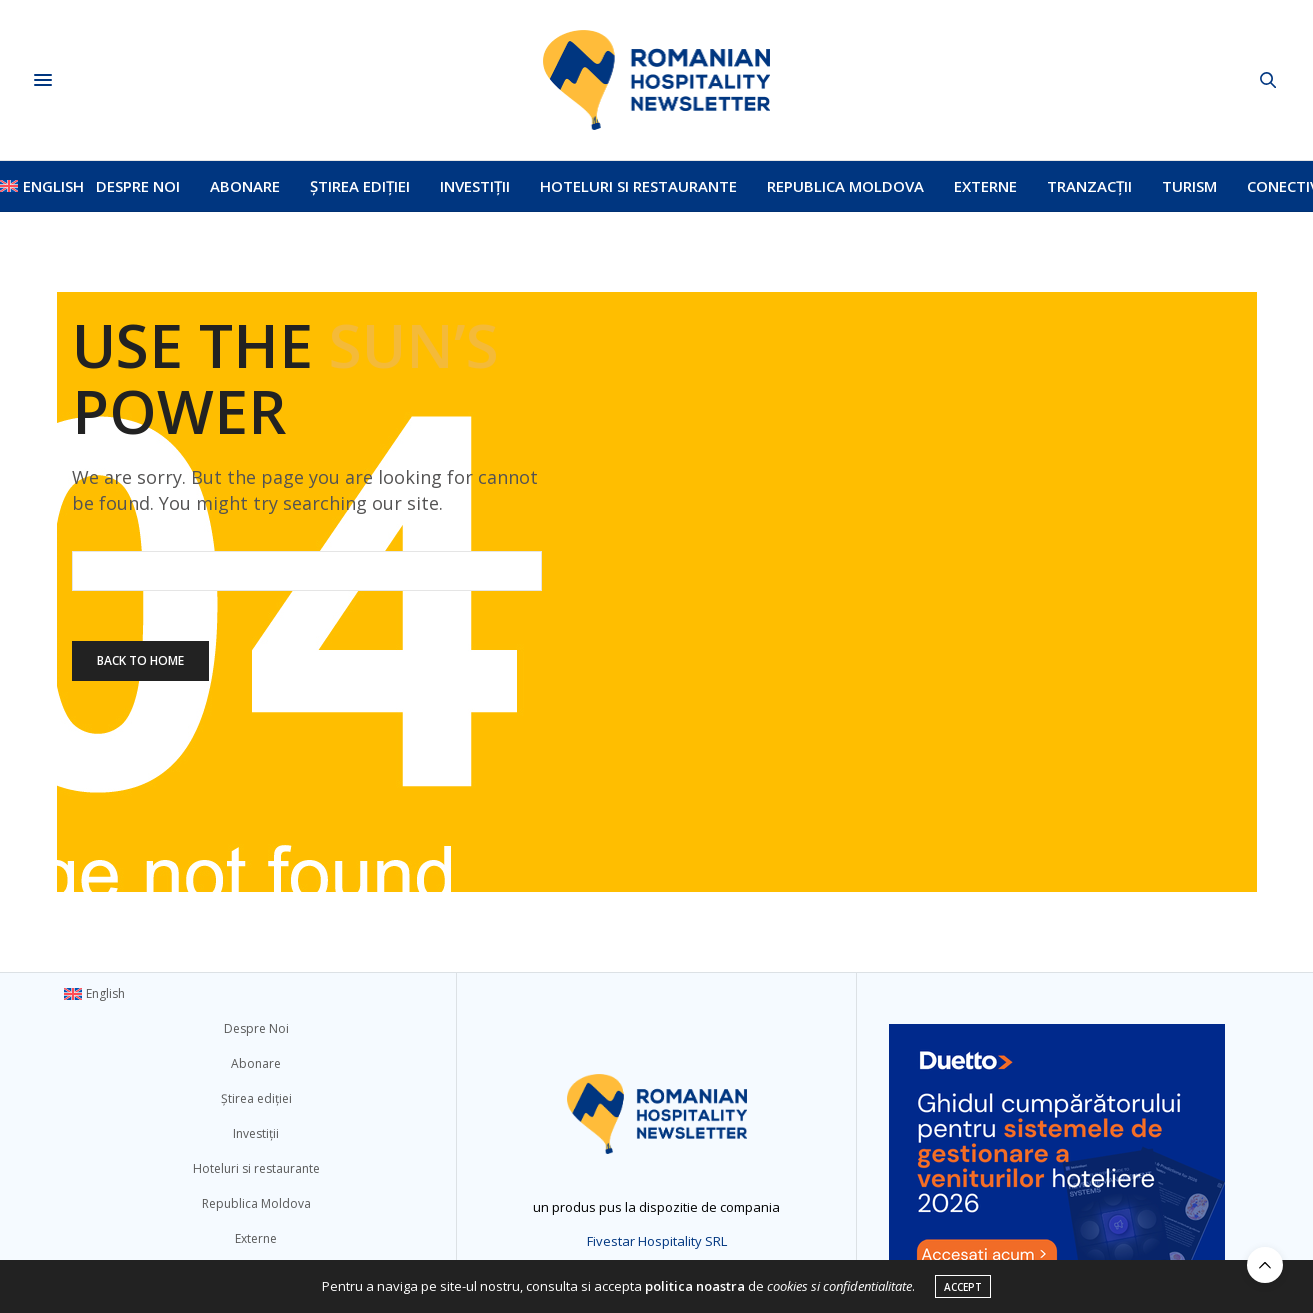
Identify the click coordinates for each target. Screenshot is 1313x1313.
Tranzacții (1089, 186)
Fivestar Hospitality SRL (657, 1241)
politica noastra (695, 1286)
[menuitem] (33, 186)
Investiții (475, 186)
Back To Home (140, 660)
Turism (1189, 186)
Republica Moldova (845, 186)
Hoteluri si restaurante (638, 186)
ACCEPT (963, 1287)
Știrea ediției (360, 186)
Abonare (245, 186)
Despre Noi (138, 186)
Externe (985, 186)
